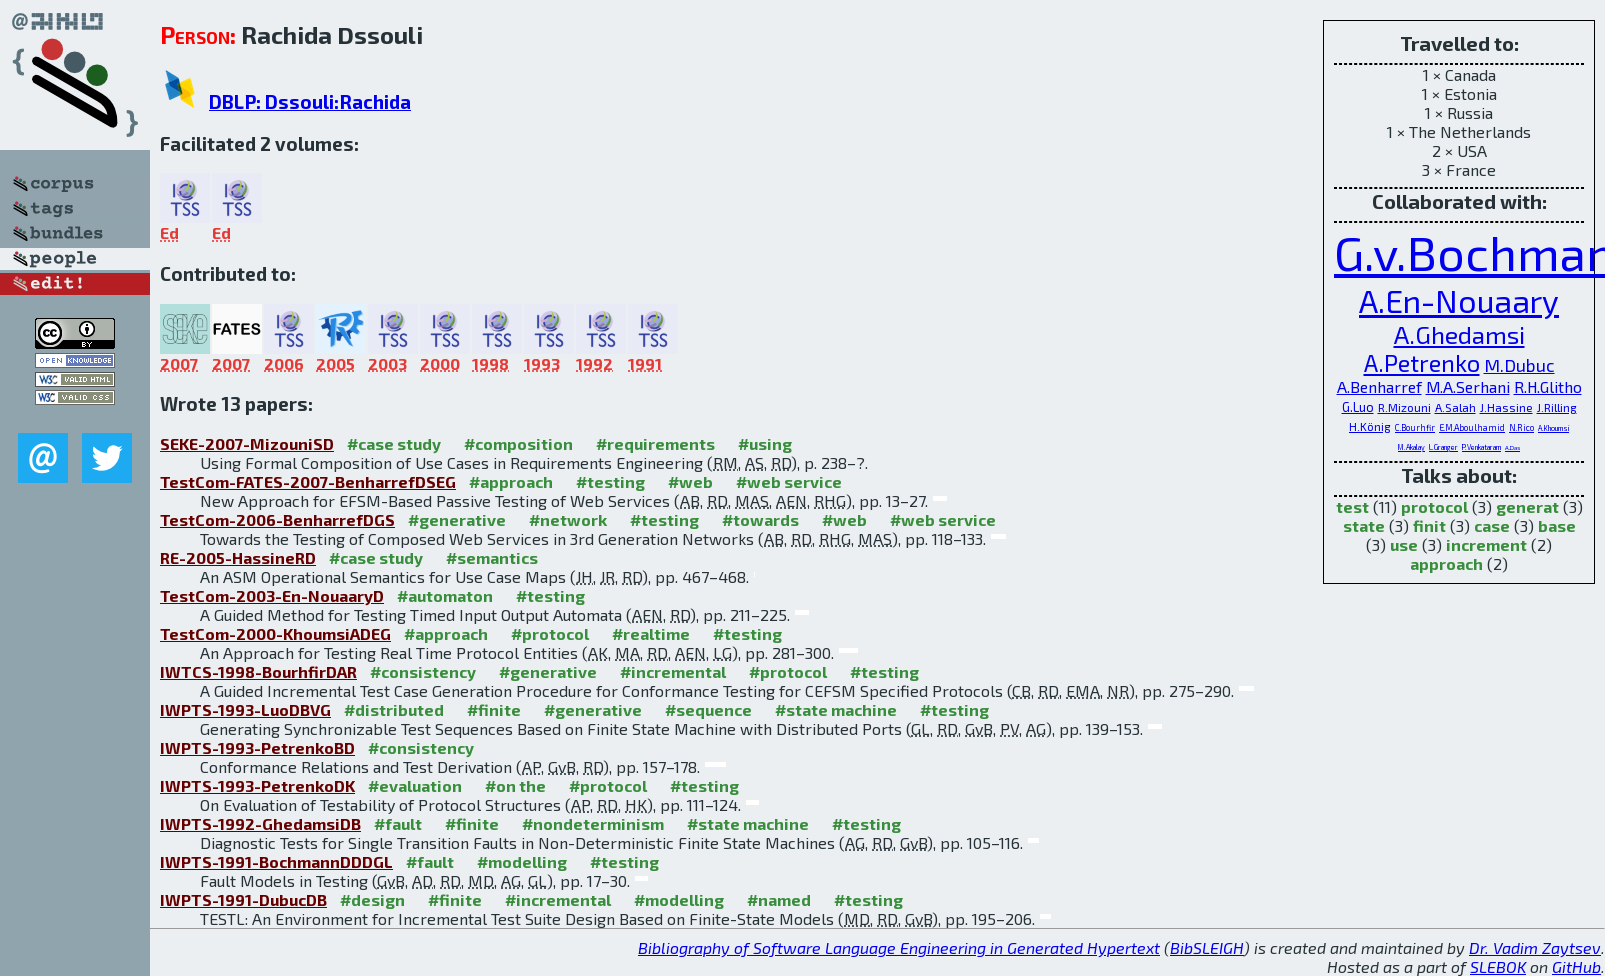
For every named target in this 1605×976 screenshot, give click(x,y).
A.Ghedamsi (1459, 334)
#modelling (522, 861)
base (1557, 525)
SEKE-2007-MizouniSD (247, 443)
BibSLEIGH (1207, 947)
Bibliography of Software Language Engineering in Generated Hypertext (899, 947)
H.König (1370, 426)
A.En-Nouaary (1459, 300)
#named (779, 899)
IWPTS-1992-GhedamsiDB (260, 823)
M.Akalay (1411, 447)
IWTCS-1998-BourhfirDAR (258, 671)
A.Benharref (1379, 386)
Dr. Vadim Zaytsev (1535, 947)
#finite (494, 709)
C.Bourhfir (1415, 427)
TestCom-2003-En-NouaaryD (272, 595)
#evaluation (415, 785)
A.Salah (1455, 407)
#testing (610, 481)
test (1352, 506)
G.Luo (1358, 407)
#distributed (394, 709)
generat (1527, 506)
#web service (789, 481)
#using (765, 443)
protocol (1434, 506)
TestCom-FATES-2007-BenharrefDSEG (308, 481)
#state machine (836, 709)
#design (372, 899)
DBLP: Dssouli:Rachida (310, 101)
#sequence (708, 709)
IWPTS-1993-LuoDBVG (245, 709)
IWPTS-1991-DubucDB (243, 899)
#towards (760, 519)
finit (1429, 525)
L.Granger (1443, 447)
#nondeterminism (593, 823)
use (1404, 544)
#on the (515, 785)
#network (568, 519)
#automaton (445, 595)
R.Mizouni (1404, 407)
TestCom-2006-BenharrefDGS (277, 519)
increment (1486, 544)
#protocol (550, 633)
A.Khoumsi (1553, 428)
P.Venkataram (1481, 447)
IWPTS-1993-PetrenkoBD (257, 747)
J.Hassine (1506, 407)
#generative (457, 519)
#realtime (651, 633)
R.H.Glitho (1548, 386)
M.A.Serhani (1468, 386)
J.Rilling (1557, 407)
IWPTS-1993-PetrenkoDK (257, 785)
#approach (511, 481)
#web (690, 481)
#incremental (673, 671)
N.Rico (1521, 427)
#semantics (492, 557)
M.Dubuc (1519, 365)
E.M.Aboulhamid (1472, 427)
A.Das (1512, 447)
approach (1446, 563)
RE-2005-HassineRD (238, 557)
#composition (518, 443)
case (1492, 525)
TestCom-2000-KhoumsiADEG (275, 633)
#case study (394, 443)
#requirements (655, 443)
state (1364, 525)
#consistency (423, 671)
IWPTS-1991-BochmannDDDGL (276, 861)
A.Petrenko (1422, 363)
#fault (398, 823)
